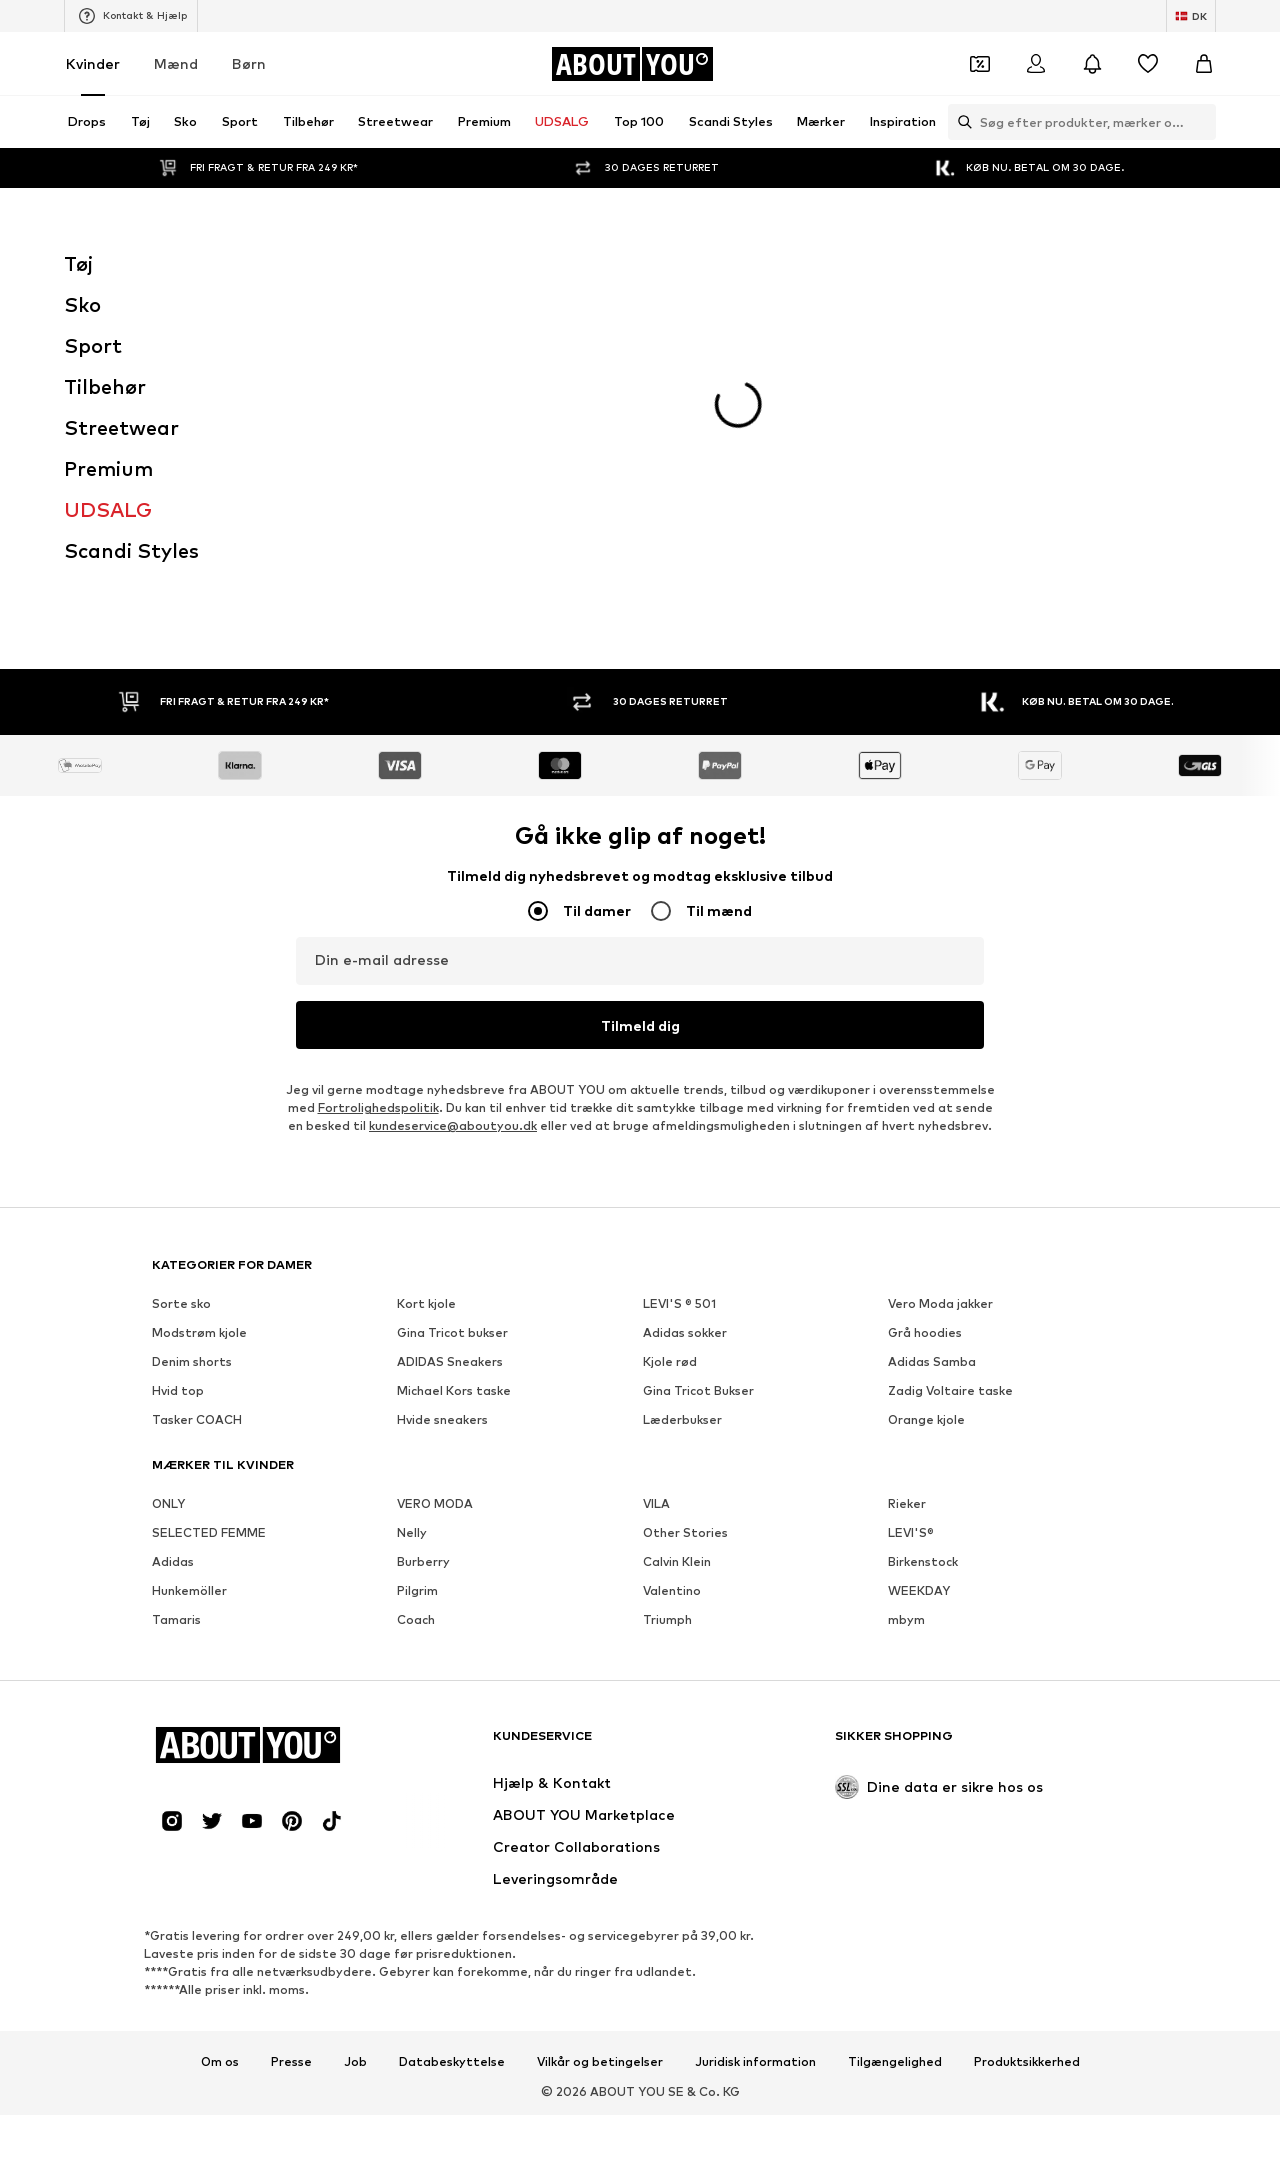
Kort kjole (426, 975)
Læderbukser (682, 1091)
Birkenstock (923, 1233)
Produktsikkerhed (1027, 1734)
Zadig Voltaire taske (950, 1062)
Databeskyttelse (452, 1734)
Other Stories (685, 1204)
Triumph (667, 1291)
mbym (906, 1291)
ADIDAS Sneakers (450, 1033)
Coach (416, 1291)
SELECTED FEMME (209, 1204)
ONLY (168, 1175)
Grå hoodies (925, 1004)
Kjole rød (670, 1033)
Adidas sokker (685, 1004)
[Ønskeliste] (1148, 64)
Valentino (672, 1262)
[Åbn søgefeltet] (960, 122)
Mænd (176, 63)
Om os (220, 1734)
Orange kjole (926, 1091)
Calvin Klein (677, 1233)
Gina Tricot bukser (452, 1004)
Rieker (907, 1175)
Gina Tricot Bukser (698, 1062)
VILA (656, 1175)
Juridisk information (755, 1734)
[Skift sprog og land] (1191, 16)
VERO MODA (435, 1175)
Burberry (423, 1233)
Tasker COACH (197, 1091)
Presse (291, 1734)
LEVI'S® (911, 1204)
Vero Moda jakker (940, 975)
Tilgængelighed (895, 1734)
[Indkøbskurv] (1204, 64)
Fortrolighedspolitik (378, 779)
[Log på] (1036, 64)
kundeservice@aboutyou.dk (453, 797)
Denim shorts (192, 1033)
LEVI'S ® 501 (679, 975)
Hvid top (178, 1062)
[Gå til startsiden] (632, 64)
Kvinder (93, 63)
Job (355, 1734)
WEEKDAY (919, 1262)
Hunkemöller (189, 1262)
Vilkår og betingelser (600, 1734)
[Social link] (172, 1493)
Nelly (412, 1204)
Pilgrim (417, 1262)
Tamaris (176, 1291)
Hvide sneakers (442, 1091)
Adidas (173, 1233)
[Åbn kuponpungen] (980, 64)
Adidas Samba (932, 1033)
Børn (249, 63)
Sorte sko (181, 975)
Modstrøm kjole (199, 1004)
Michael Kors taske (454, 1062)
